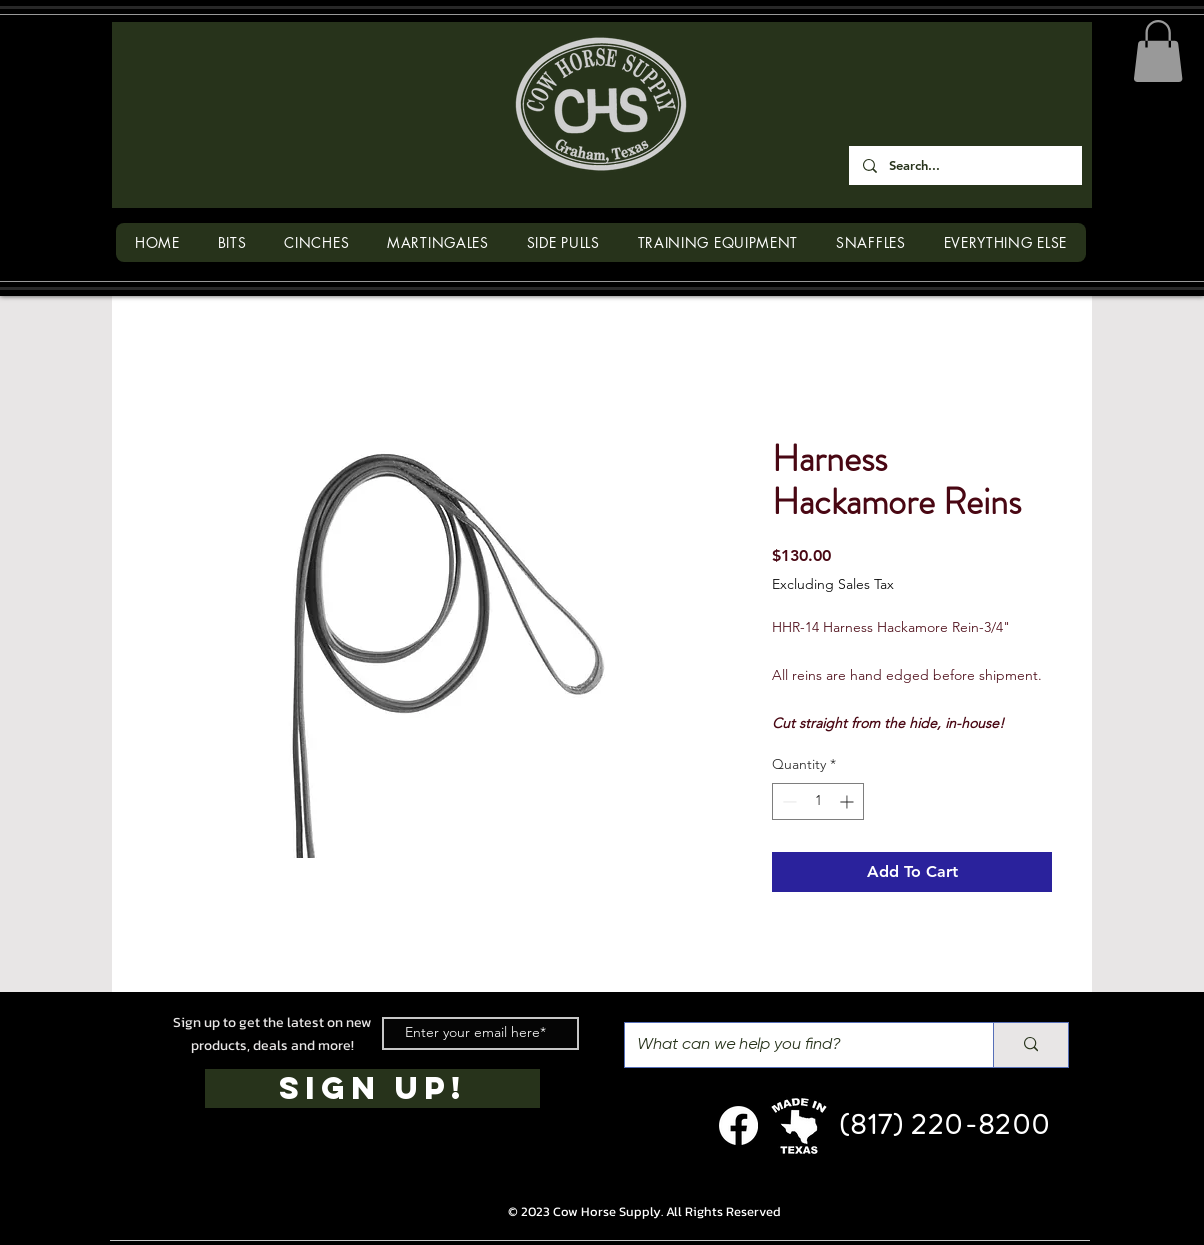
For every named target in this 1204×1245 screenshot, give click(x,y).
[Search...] (964, 165)
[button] (1158, 51)
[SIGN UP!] (372, 1088)
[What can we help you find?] (794, 1045)
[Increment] (848, 801)
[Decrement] (787, 801)
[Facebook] (738, 1125)
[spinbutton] (818, 801)
